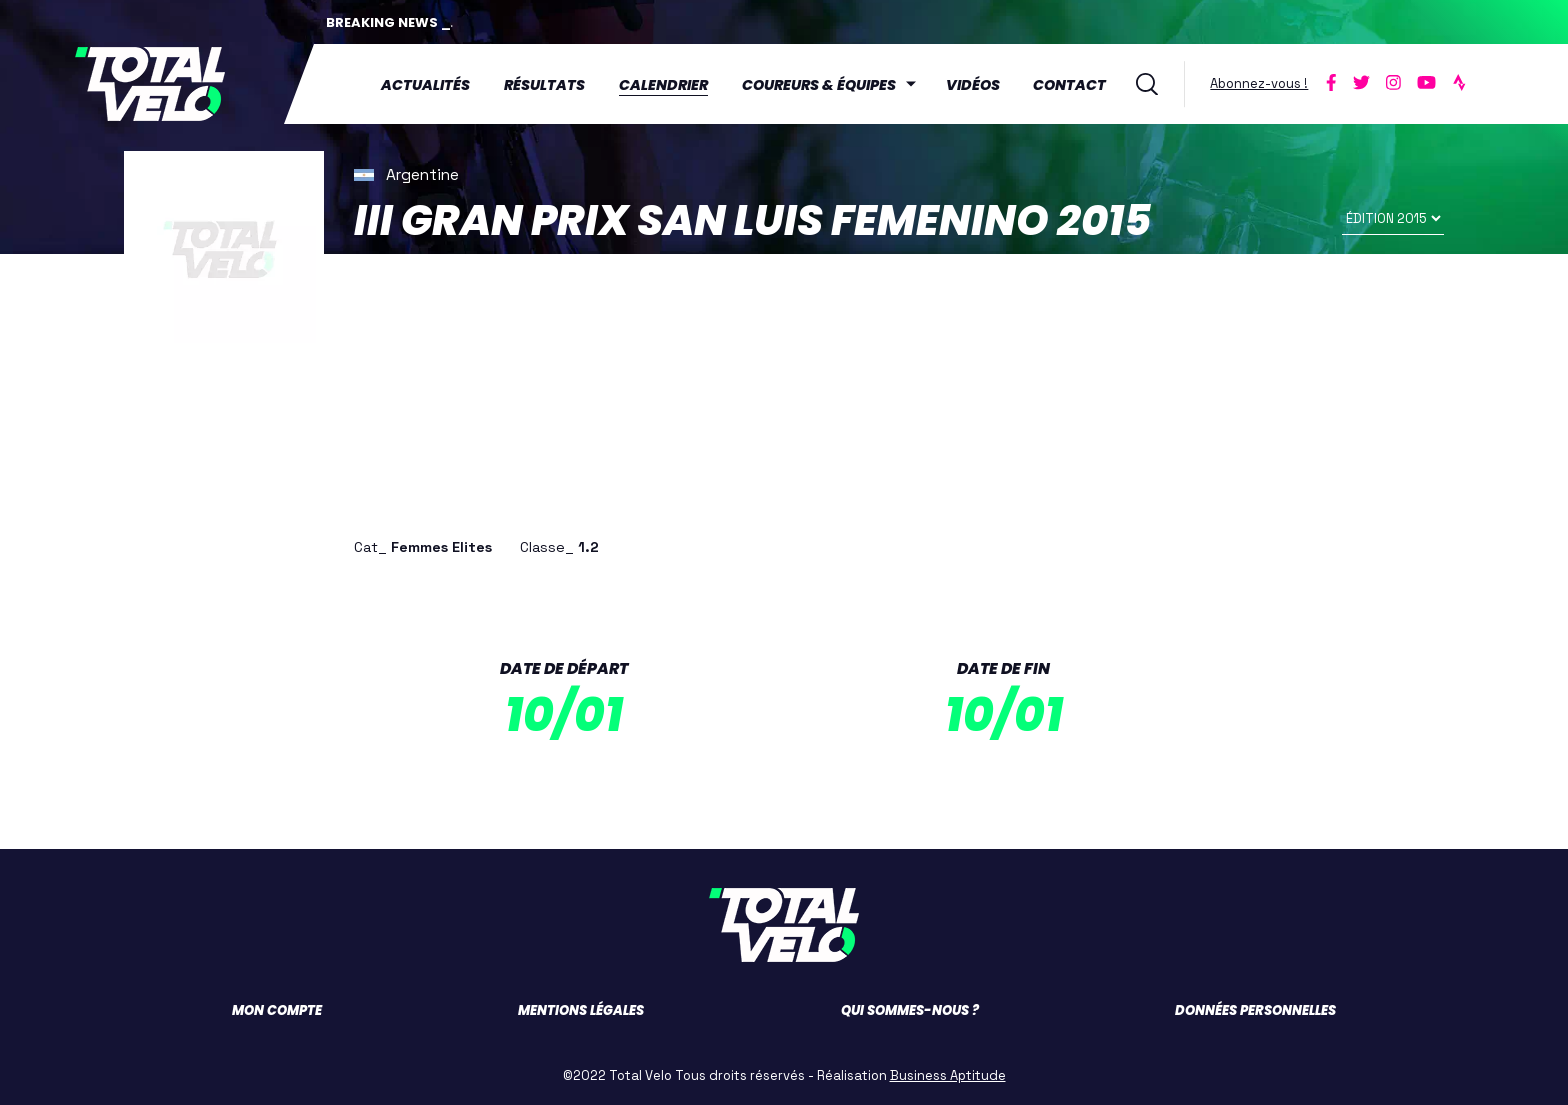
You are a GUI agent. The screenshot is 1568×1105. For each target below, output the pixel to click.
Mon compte (277, 1010)
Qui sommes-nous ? (910, 1010)
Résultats (544, 85)
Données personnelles (1255, 1010)
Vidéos (973, 85)
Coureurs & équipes (819, 85)
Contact (1069, 85)
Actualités (425, 85)
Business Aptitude (948, 1075)
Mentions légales (581, 1010)
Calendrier (663, 85)
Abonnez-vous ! (1259, 83)
